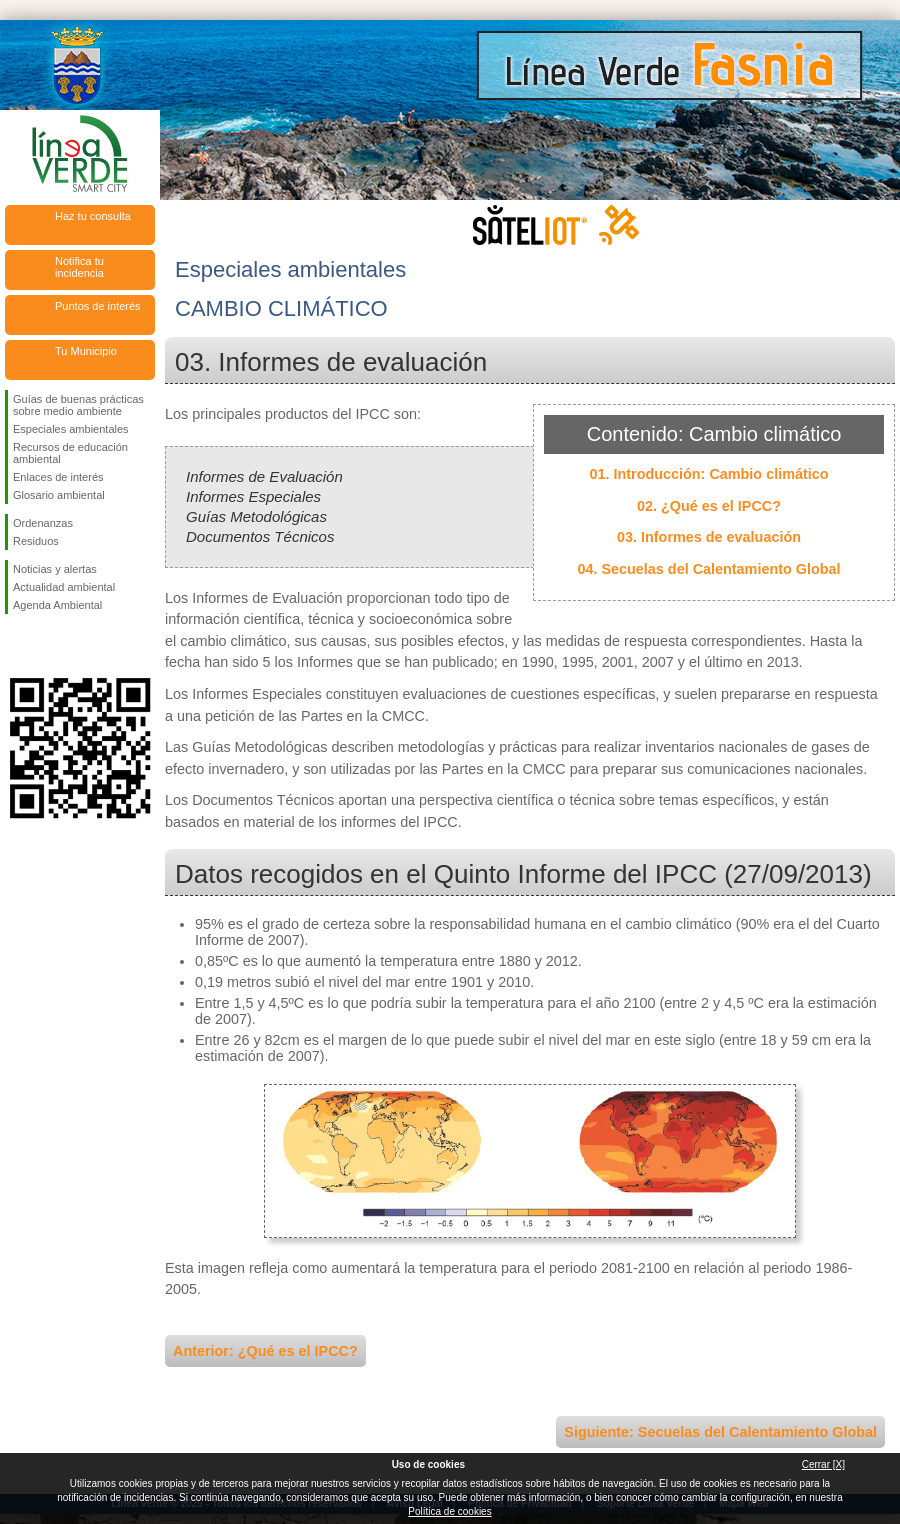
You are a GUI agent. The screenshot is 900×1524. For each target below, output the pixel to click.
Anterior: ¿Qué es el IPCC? (265, 1351)
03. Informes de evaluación (709, 537)
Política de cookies (449, 1511)
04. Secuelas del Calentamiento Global (708, 569)
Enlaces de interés (58, 477)
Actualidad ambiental (64, 587)
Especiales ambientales (71, 429)
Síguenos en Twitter (50, 646)
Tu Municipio (86, 351)
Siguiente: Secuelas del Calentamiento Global (720, 1432)
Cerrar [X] (823, 1464)
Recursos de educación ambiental (70, 453)
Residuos (36, 541)
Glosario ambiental (59, 495)
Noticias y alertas (55, 569)
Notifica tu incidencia (79, 267)
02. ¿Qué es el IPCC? (709, 506)
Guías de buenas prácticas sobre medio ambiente (78, 405)
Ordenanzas (43, 523)
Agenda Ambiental (57, 605)
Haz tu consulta (93, 216)
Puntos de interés (98, 306)
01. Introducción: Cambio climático (708, 474)
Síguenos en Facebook (17, 646)
